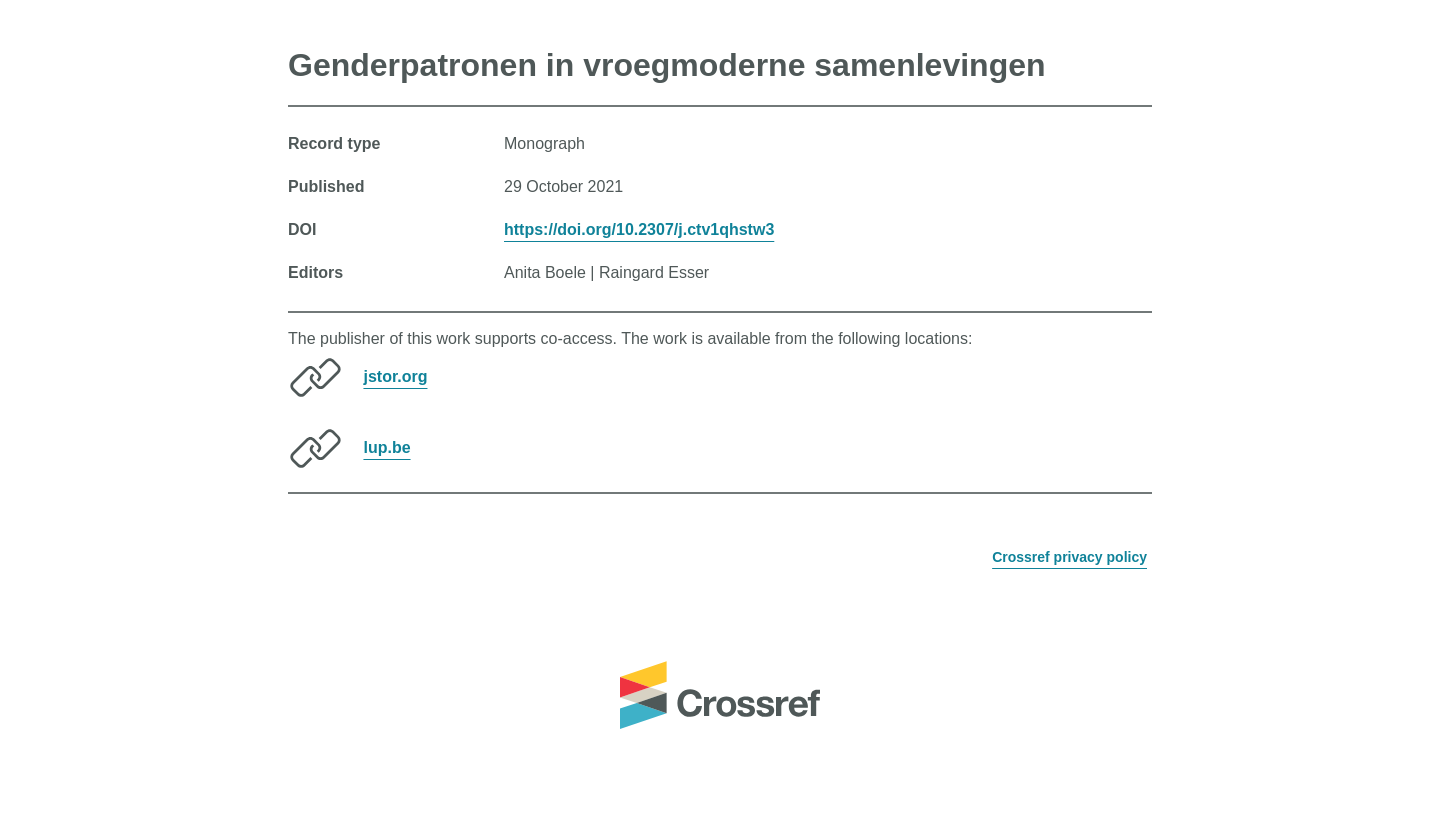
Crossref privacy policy (1069, 557)
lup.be (386, 447)
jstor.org (395, 376)
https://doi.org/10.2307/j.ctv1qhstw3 (639, 229)
